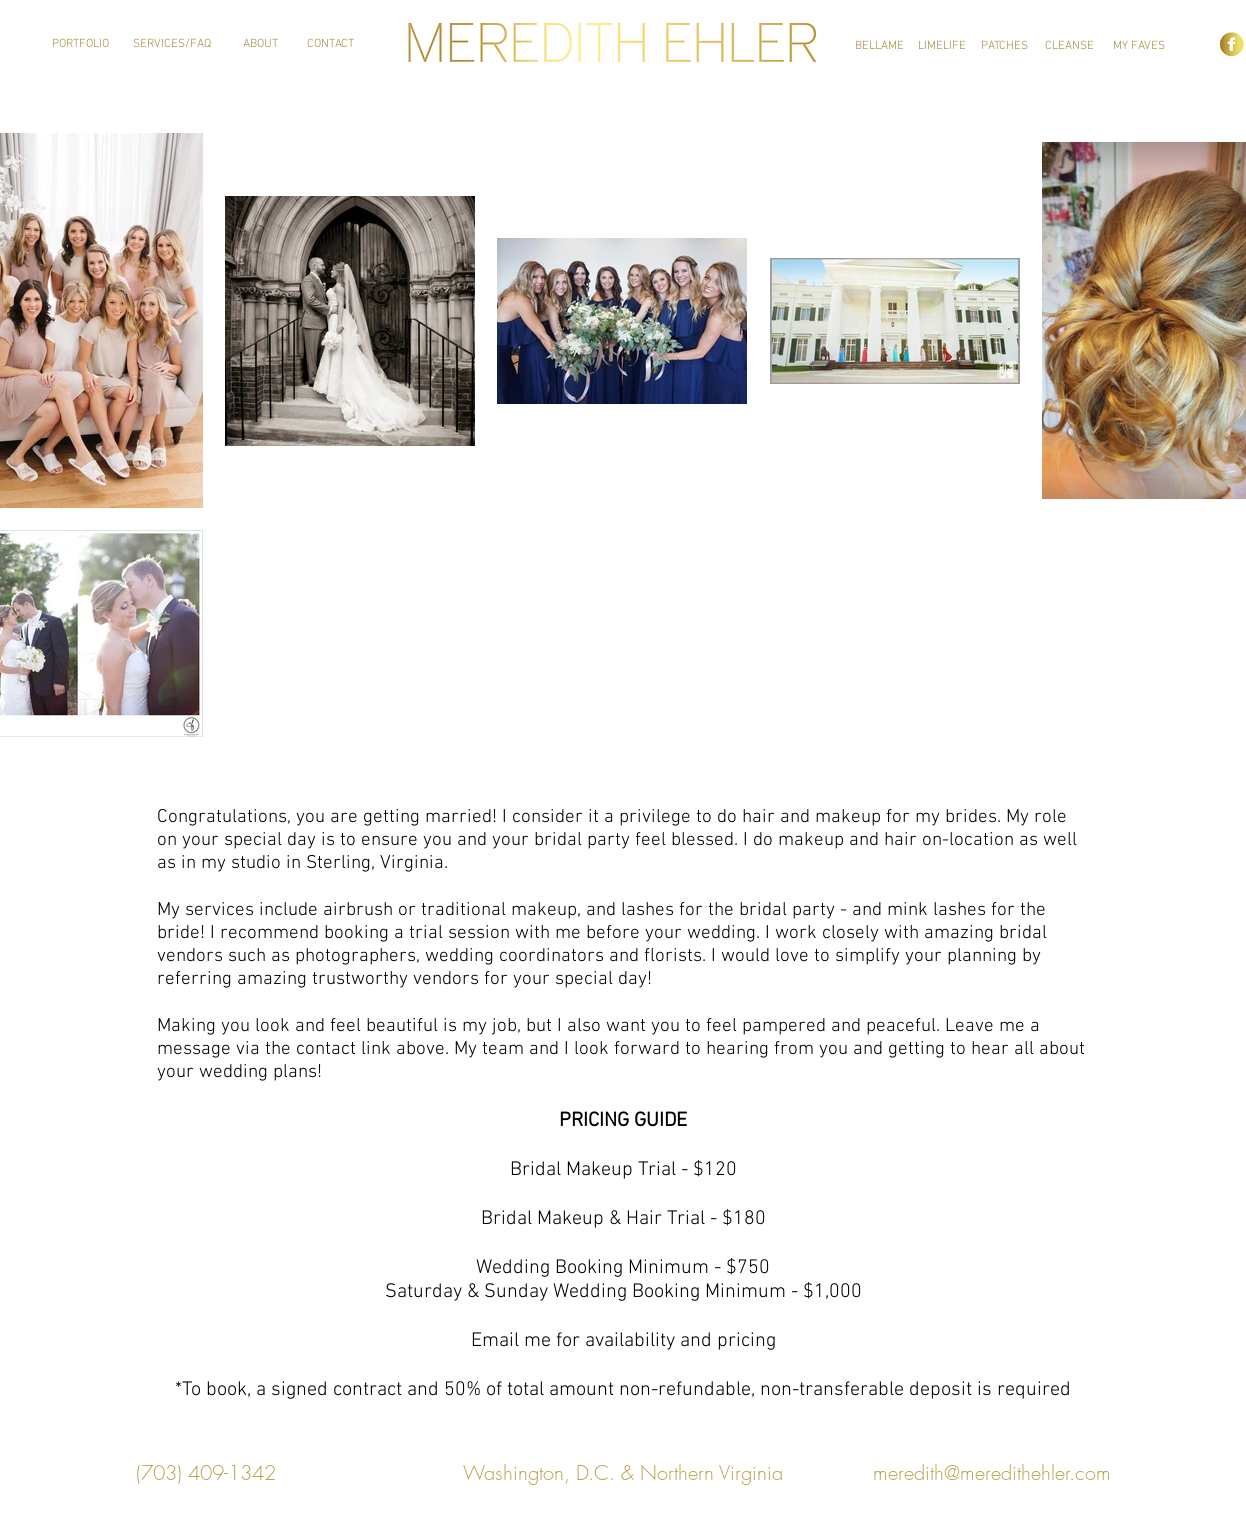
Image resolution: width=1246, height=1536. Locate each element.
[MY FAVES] (1138, 46)
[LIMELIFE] (942, 46)
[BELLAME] (879, 46)
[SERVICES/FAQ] (172, 44)
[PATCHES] (1004, 46)
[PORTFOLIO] (80, 44)
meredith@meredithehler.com (992, 1472)
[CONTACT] (330, 44)
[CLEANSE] (1069, 46)
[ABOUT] (260, 44)
